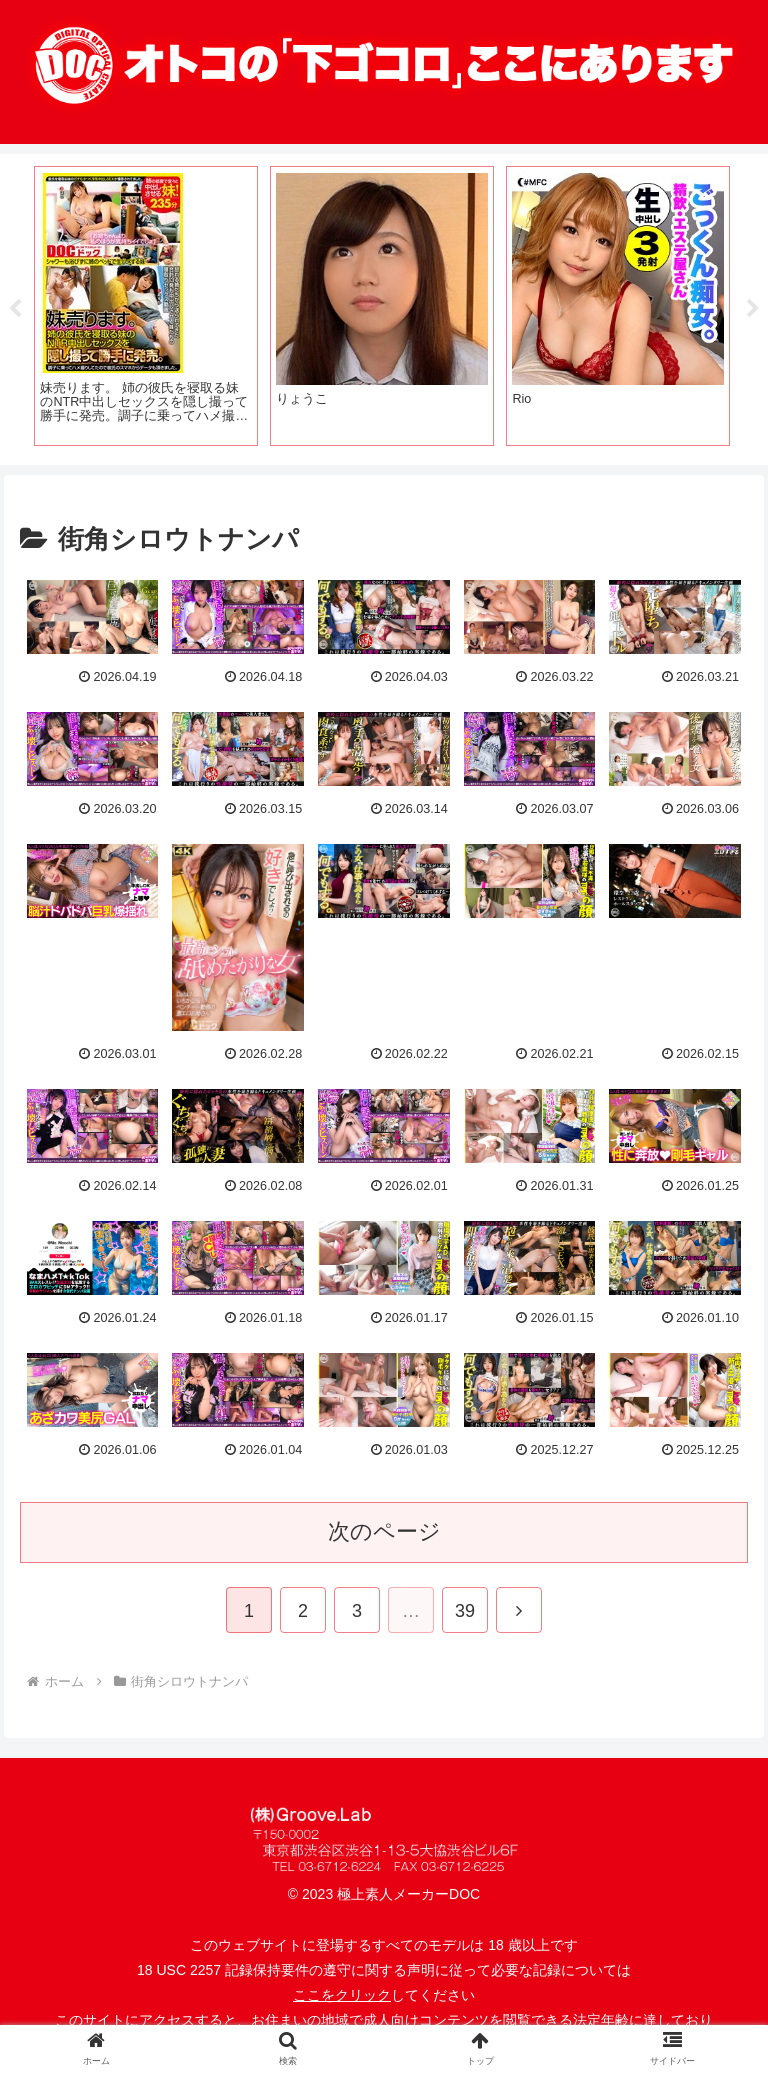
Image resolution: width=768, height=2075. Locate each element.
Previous (15, 309)
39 (465, 1611)
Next (753, 309)
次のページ (384, 1531)
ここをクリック (342, 1995)
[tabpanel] (146, 306)
